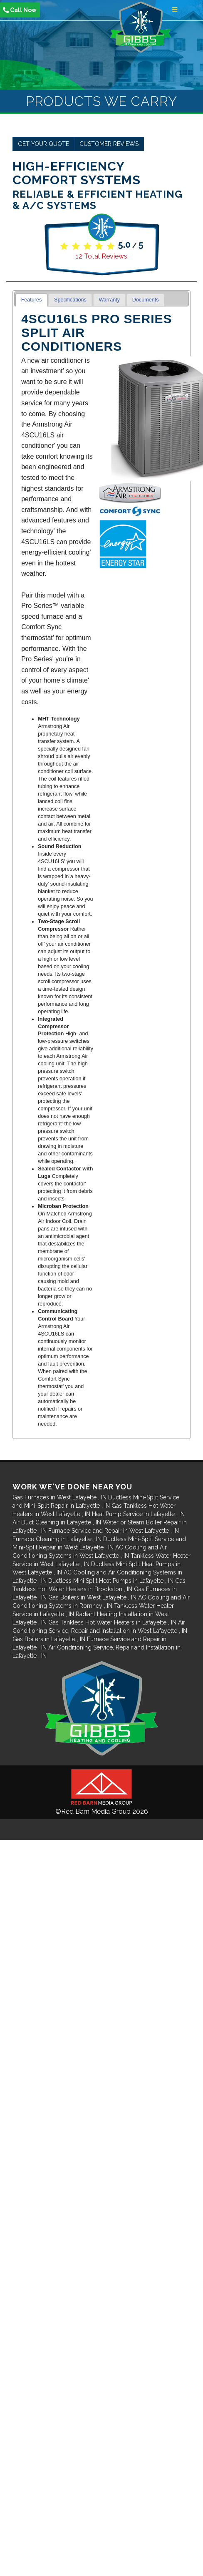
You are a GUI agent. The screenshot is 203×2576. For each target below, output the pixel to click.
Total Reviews (101, 256)
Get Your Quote (43, 144)
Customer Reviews (109, 144)
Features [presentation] (31, 300)
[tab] (31, 300)
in (60, 1497)
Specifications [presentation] (70, 300)
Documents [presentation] (145, 300)
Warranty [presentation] (109, 300)
